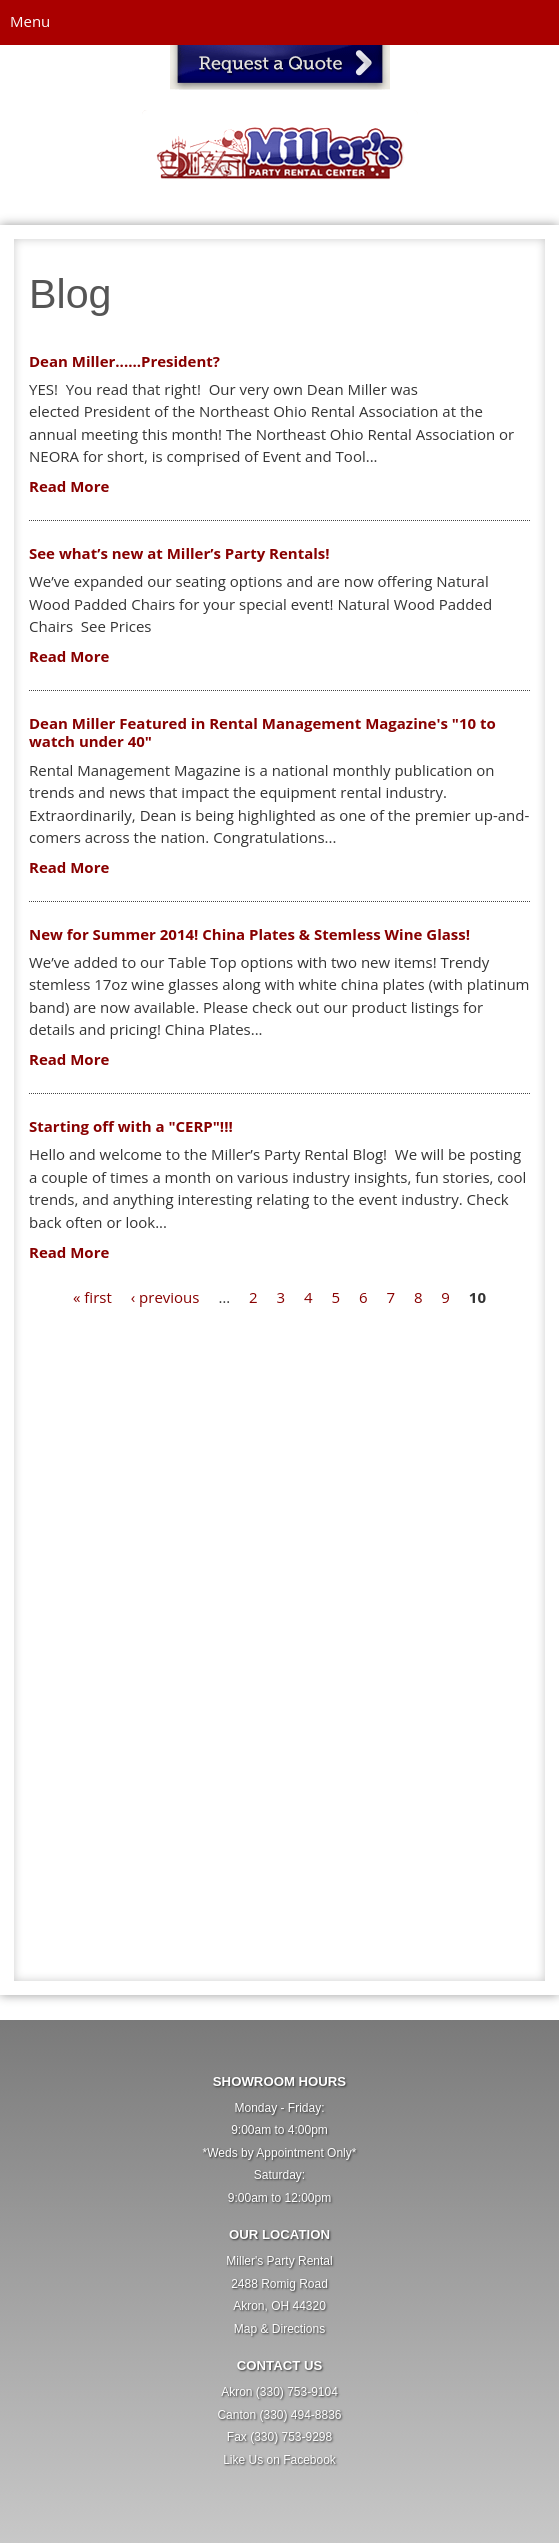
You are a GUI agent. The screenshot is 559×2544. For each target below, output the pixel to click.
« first (92, 1297)
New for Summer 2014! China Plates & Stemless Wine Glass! (249, 934)
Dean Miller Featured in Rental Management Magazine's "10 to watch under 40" (262, 732)
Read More (69, 486)
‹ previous (165, 1297)
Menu (30, 21)
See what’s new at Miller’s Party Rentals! (179, 553)
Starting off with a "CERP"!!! (131, 1126)
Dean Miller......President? (124, 361)
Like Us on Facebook (279, 2460)
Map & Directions (279, 2329)
